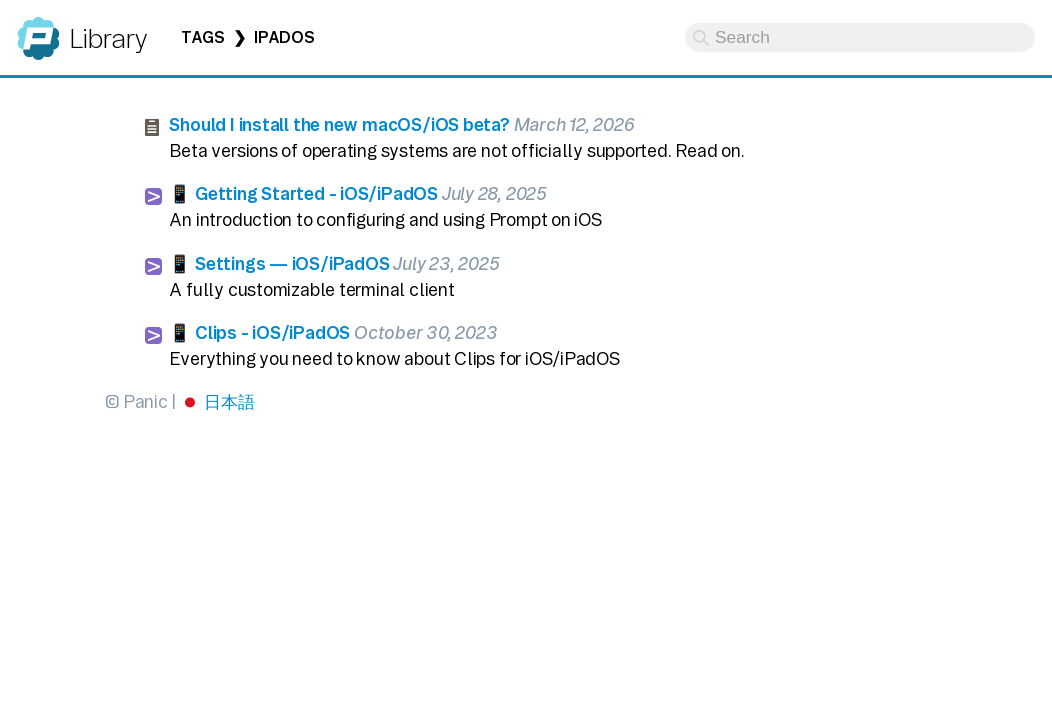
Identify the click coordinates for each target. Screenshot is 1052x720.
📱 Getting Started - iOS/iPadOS (303, 193)
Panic (38, 29)
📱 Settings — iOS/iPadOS (279, 263)
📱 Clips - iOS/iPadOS (259, 332)
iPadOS (284, 37)
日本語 (229, 401)
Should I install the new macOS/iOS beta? (339, 124)
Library (107, 38)
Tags (203, 37)
